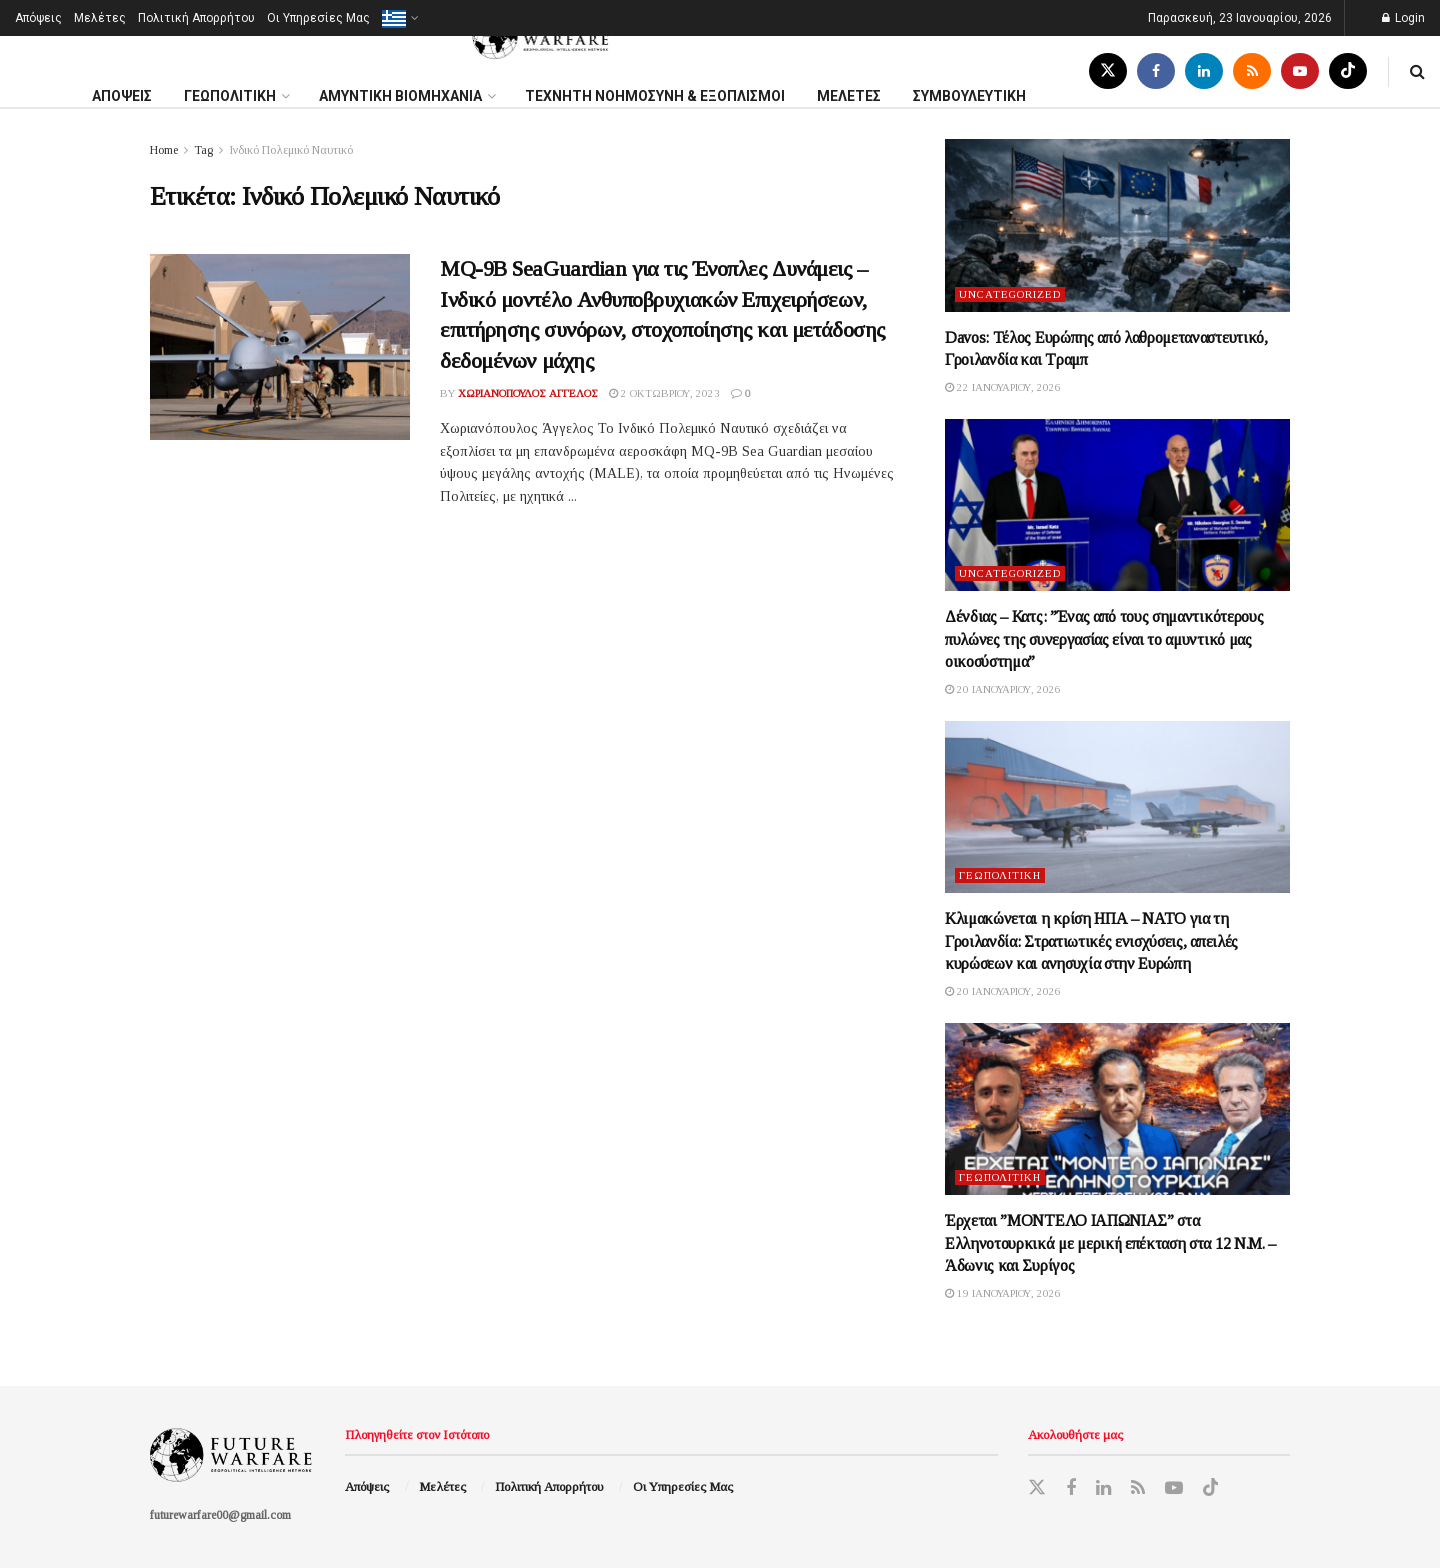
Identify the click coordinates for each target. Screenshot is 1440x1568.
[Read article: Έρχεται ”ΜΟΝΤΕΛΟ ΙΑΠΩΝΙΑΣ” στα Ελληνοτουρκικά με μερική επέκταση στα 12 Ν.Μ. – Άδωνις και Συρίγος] (1117, 1109)
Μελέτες (100, 18)
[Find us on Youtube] (1300, 71)
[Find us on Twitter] (1108, 71)
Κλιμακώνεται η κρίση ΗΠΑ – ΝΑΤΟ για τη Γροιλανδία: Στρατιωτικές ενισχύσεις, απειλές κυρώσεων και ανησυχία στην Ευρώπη (1091, 941)
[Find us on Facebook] (1156, 71)
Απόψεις (38, 18)
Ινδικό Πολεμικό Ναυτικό (291, 150)
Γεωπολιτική (1000, 875)
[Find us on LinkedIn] (1204, 71)
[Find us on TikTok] (1348, 71)
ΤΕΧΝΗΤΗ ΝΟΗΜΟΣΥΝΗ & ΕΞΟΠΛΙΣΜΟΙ (655, 96)
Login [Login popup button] (1403, 18)
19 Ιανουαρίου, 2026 (1003, 1293)
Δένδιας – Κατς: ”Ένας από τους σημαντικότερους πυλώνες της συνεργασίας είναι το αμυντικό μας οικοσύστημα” (1104, 639)
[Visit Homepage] (542, 36)
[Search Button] (1417, 71)
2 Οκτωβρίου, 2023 (664, 393)
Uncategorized (1010, 294)
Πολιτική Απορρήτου (196, 18)
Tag (203, 150)
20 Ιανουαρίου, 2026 (1003, 689)
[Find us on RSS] (1252, 71)
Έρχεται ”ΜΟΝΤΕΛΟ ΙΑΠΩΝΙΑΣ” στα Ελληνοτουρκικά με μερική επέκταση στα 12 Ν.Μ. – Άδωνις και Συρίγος (1110, 1243)
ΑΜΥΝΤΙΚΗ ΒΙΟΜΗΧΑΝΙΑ (400, 96)
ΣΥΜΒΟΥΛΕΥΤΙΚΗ (969, 96)
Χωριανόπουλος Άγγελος (528, 393)
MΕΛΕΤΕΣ (849, 96)
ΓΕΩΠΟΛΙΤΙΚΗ (230, 96)
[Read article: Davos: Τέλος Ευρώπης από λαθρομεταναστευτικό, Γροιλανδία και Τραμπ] (1117, 225)
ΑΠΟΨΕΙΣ (122, 96)
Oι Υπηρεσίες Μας (318, 18)
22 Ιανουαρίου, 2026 (1003, 387)
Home (164, 150)
